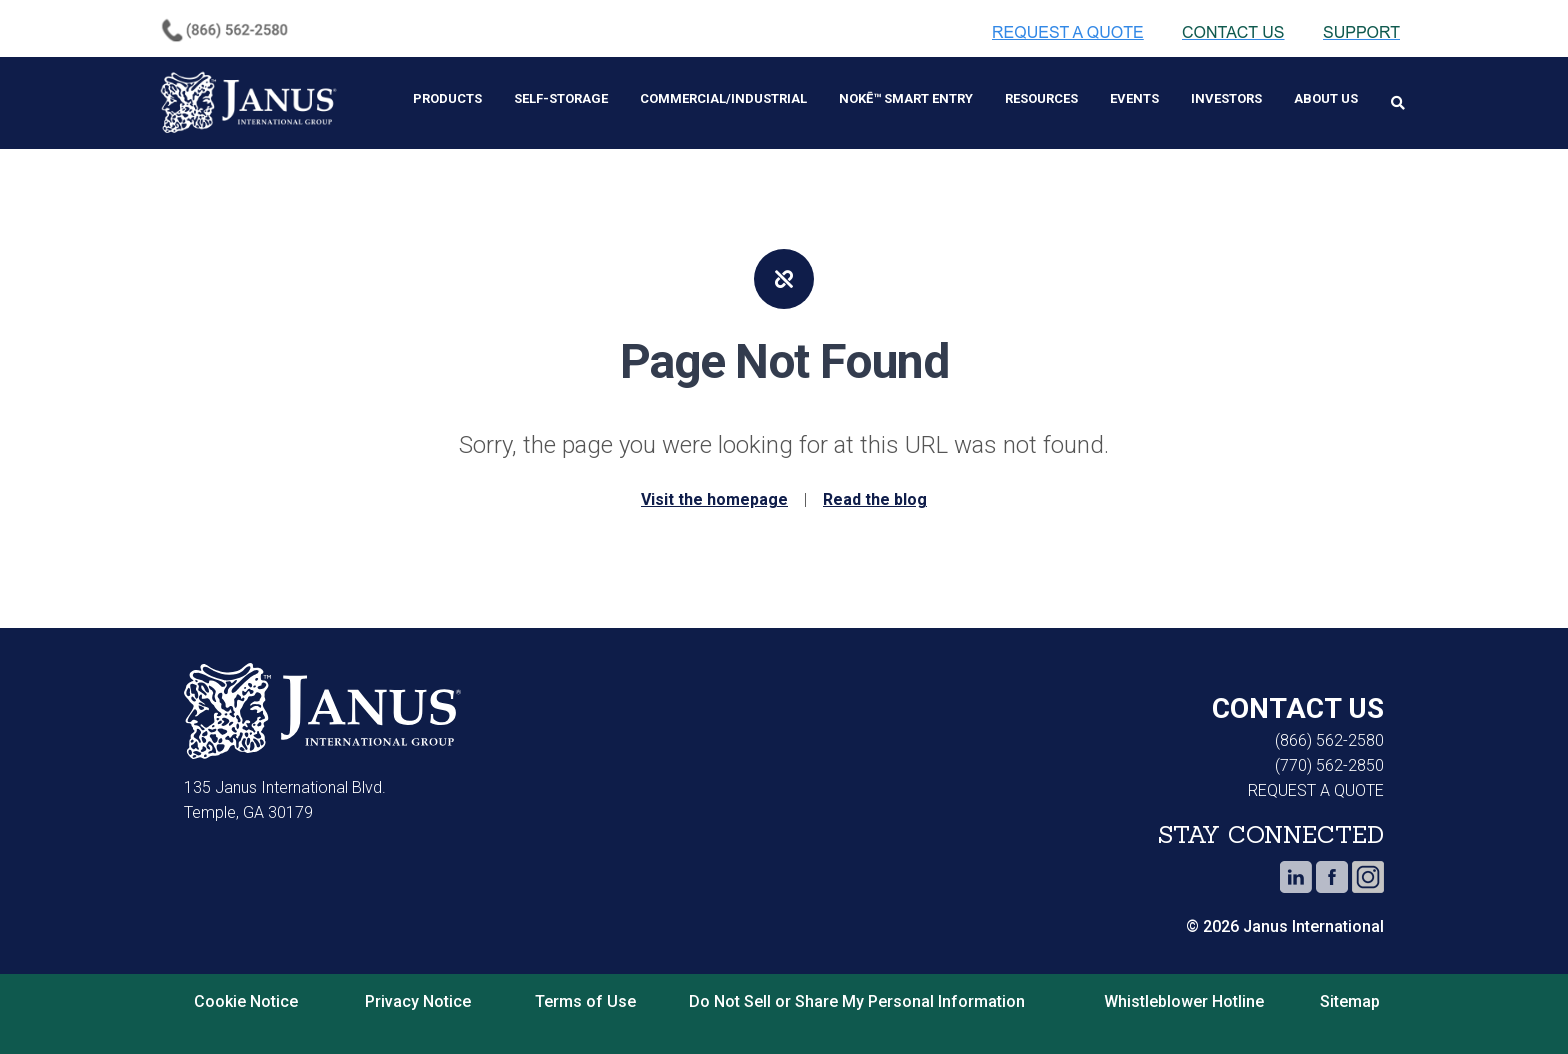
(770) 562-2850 (1329, 765)
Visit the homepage (714, 499)
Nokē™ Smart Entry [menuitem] (906, 98)
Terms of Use (585, 1001)
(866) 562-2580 (1329, 740)
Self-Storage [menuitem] (561, 98)
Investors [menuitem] (1226, 98)
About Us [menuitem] (1326, 98)
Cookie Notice (246, 1001)
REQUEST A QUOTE (1316, 790)
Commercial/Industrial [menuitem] (723, 98)
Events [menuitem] (1134, 98)
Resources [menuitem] (1041, 98)
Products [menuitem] (447, 98)
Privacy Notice (418, 1001)
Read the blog (875, 499)
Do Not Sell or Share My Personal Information (857, 1001)
